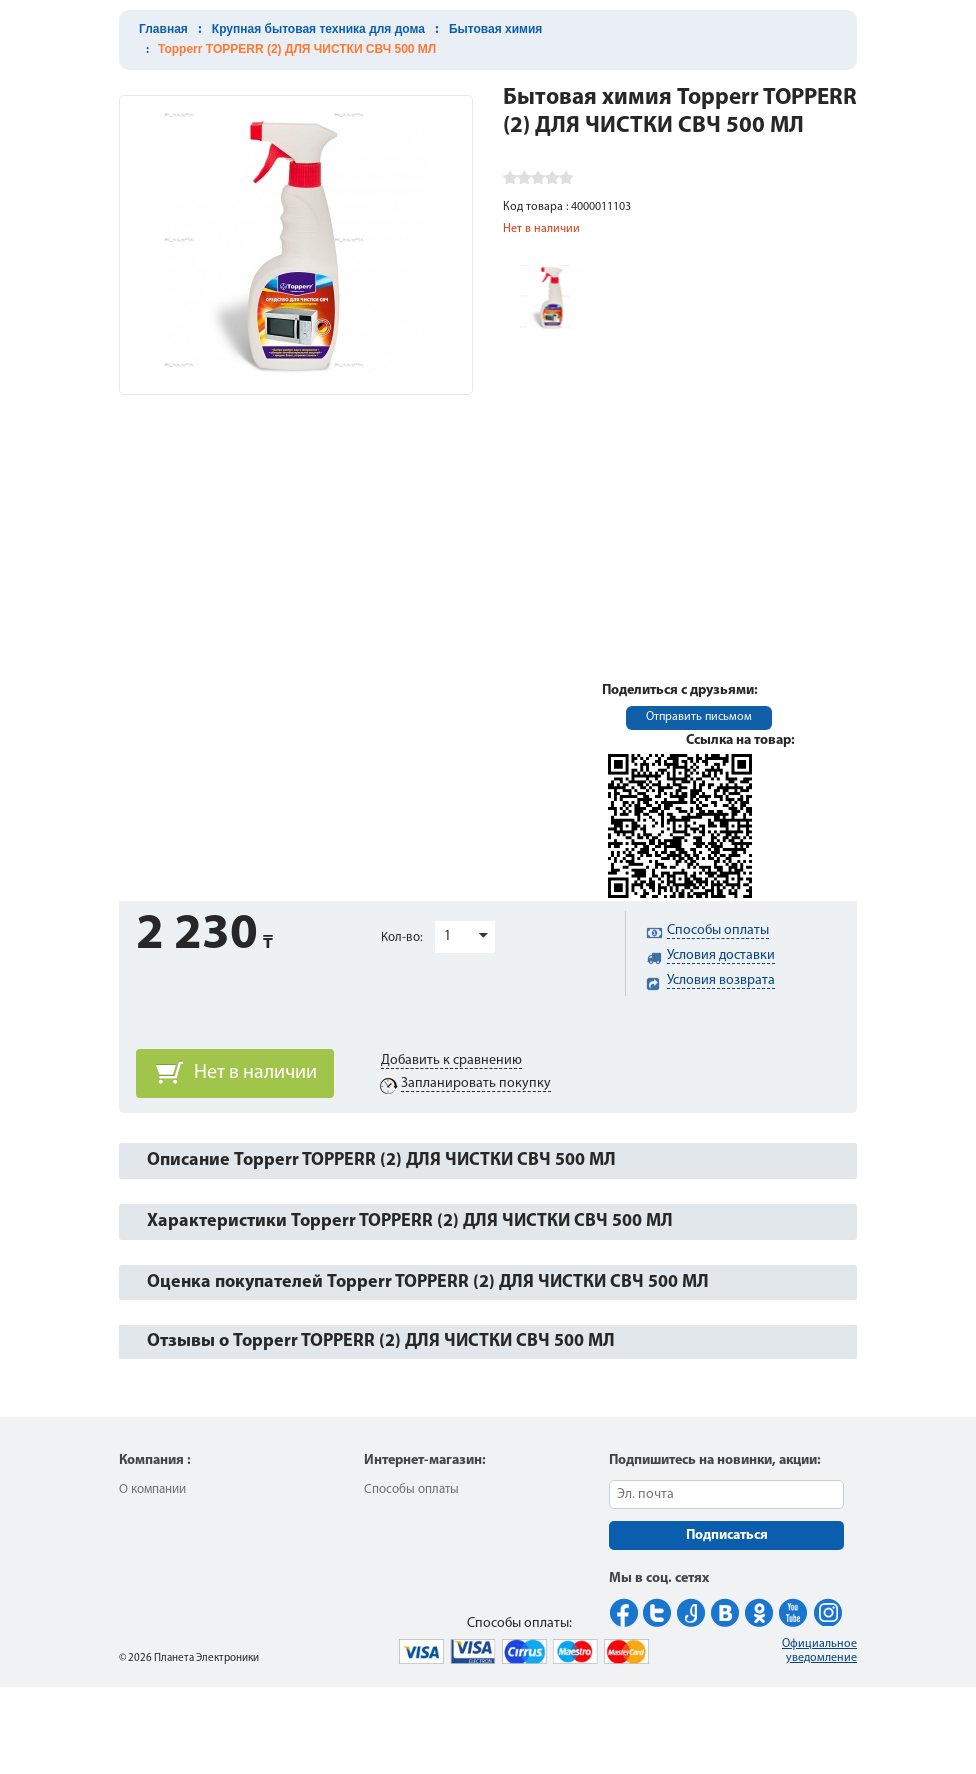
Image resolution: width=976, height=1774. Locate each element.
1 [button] (447, 936)
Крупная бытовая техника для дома (318, 29)
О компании (152, 1489)
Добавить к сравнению (451, 1060)
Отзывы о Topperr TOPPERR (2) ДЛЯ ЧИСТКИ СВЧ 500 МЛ (381, 1341)
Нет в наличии (255, 1073)
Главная (163, 29)
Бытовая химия (495, 29)
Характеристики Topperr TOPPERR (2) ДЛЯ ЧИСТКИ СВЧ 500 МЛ (410, 1221)
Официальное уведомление (819, 1651)
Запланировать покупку (476, 1083)
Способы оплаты (411, 1489)
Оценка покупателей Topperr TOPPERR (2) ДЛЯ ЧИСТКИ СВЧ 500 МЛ (428, 1282)
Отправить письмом (699, 717)
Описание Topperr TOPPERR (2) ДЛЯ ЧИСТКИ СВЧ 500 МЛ (381, 1160)
